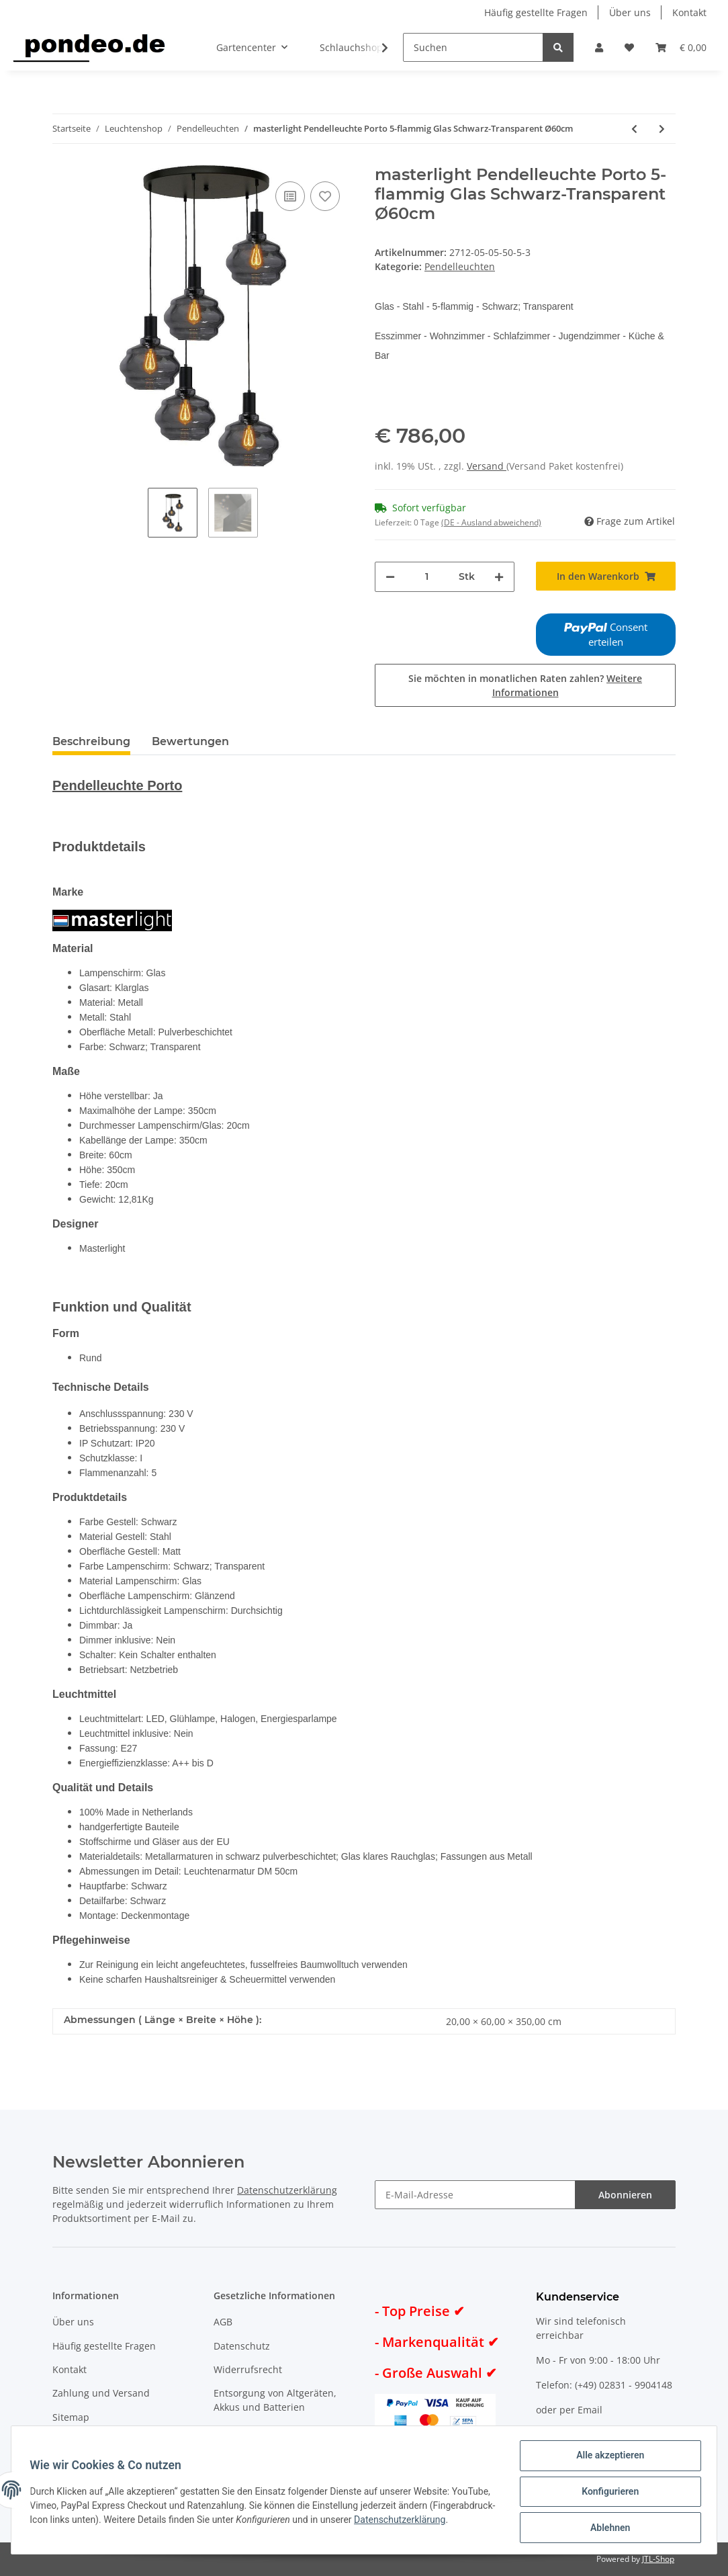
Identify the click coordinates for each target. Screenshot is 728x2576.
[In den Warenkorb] (606, 576)
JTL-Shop (658, 2559)
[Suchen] (473, 47)
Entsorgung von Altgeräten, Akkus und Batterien (275, 2400)
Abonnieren (625, 2194)
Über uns (630, 12)
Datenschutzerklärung (287, 2190)
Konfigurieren (606, 2493)
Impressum (239, 2431)
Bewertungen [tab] (190, 741)
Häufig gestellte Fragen (536, 12)
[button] (599, 47)
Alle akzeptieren (607, 2458)
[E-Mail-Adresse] (475, 2194)
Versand (486, 466)
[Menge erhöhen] (499, 576)
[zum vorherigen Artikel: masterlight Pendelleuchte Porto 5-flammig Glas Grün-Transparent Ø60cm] (634, 128)
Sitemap (70, 2417)
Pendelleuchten (459, 266)
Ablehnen (607, 2528)
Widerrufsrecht (248, 2369)
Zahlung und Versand (101, 2393)
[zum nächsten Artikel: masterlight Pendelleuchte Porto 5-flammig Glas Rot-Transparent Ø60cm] (662, 128)
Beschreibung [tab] (91, 741)
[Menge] (426, 576)
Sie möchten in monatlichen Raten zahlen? (525, 685)
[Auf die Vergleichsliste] (290, 196)
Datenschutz (242, 2345)
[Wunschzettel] (629, 47)
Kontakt (689, 12)
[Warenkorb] (681, 47)
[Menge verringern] (390, 576)
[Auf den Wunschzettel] (325, 196)
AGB (223, 2321)
